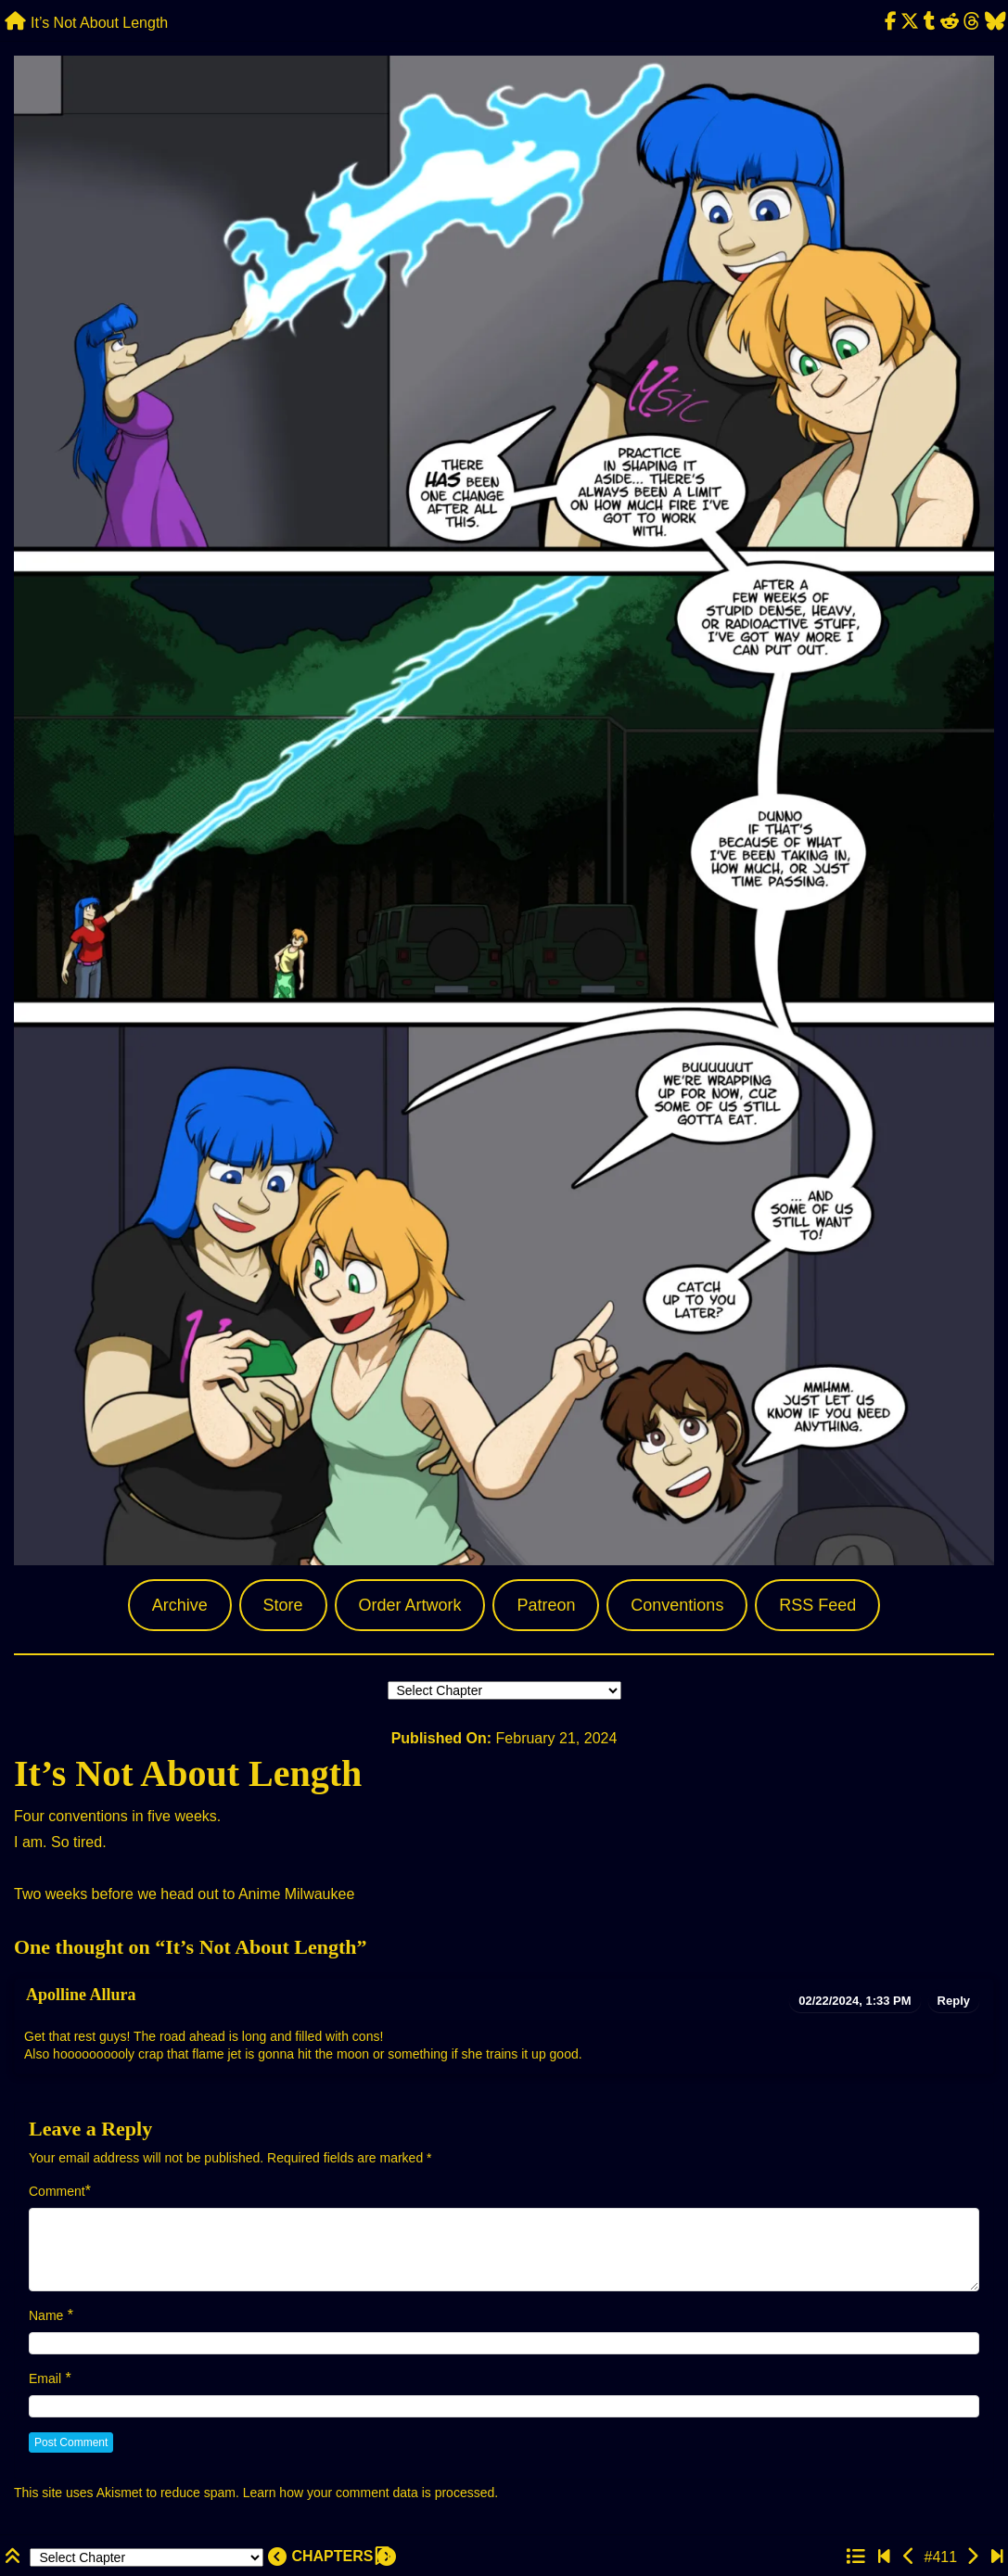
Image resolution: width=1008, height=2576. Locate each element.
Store (283, 1605)
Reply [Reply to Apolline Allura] (954, 2001)
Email (45, 2378)
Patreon (546, 1605)
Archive (180, 1605)
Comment (57, 2191)
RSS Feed (817, 1605)
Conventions (677, 1605)
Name (46, 2315)
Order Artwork (409, 1605)
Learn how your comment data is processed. (370, 2492)
